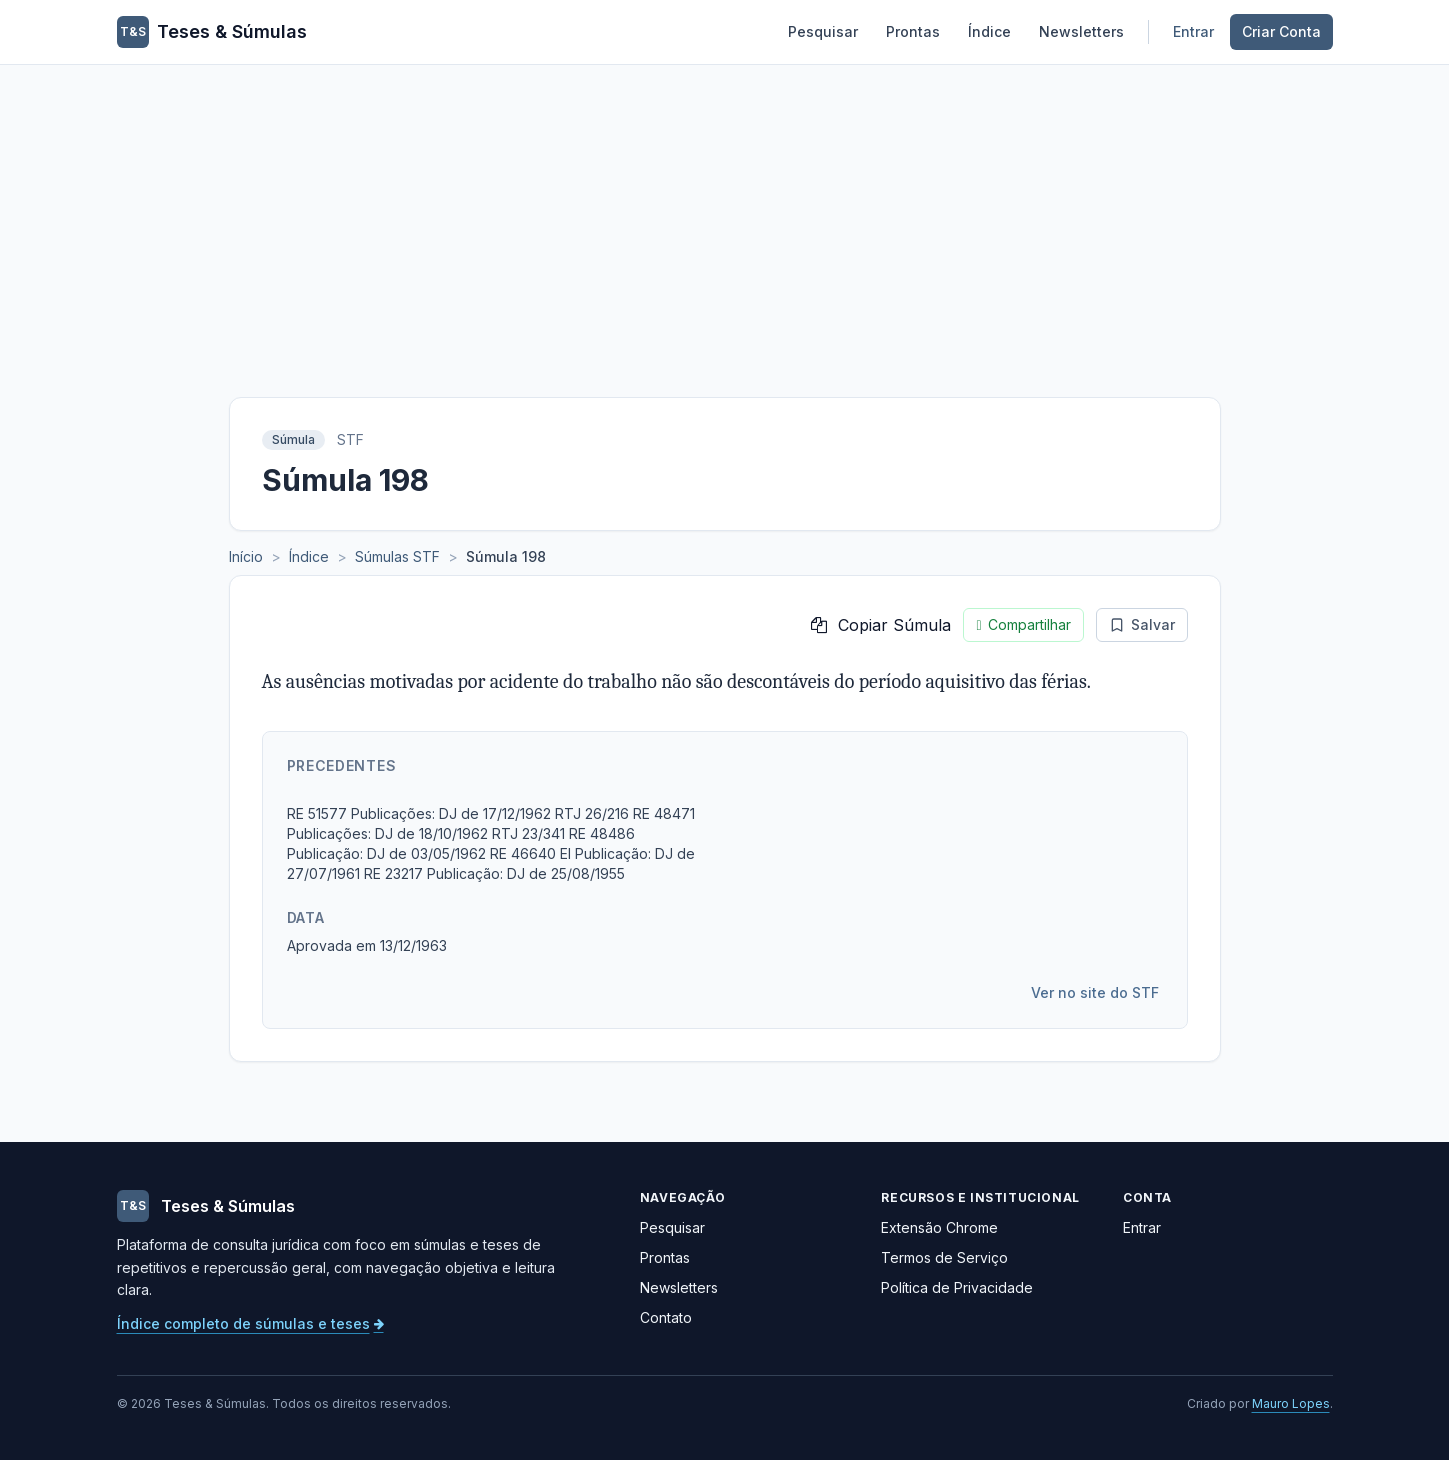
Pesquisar (823, 31)
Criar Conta (1281, 31)
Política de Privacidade (957, 1287)
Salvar (1142, 624)
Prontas (913, 31)
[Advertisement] (725, 215)
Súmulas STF (397, 556)
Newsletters (1081, 31)
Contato (666, 1317)
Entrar (1193, 31)
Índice (989, 31)
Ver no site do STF (1095, 992)
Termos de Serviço (944, 1257)
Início (246, 556)
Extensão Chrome (939, 1227)
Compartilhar (1023, 625)
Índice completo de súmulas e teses (250, 1323)
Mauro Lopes (1291, 1403)
